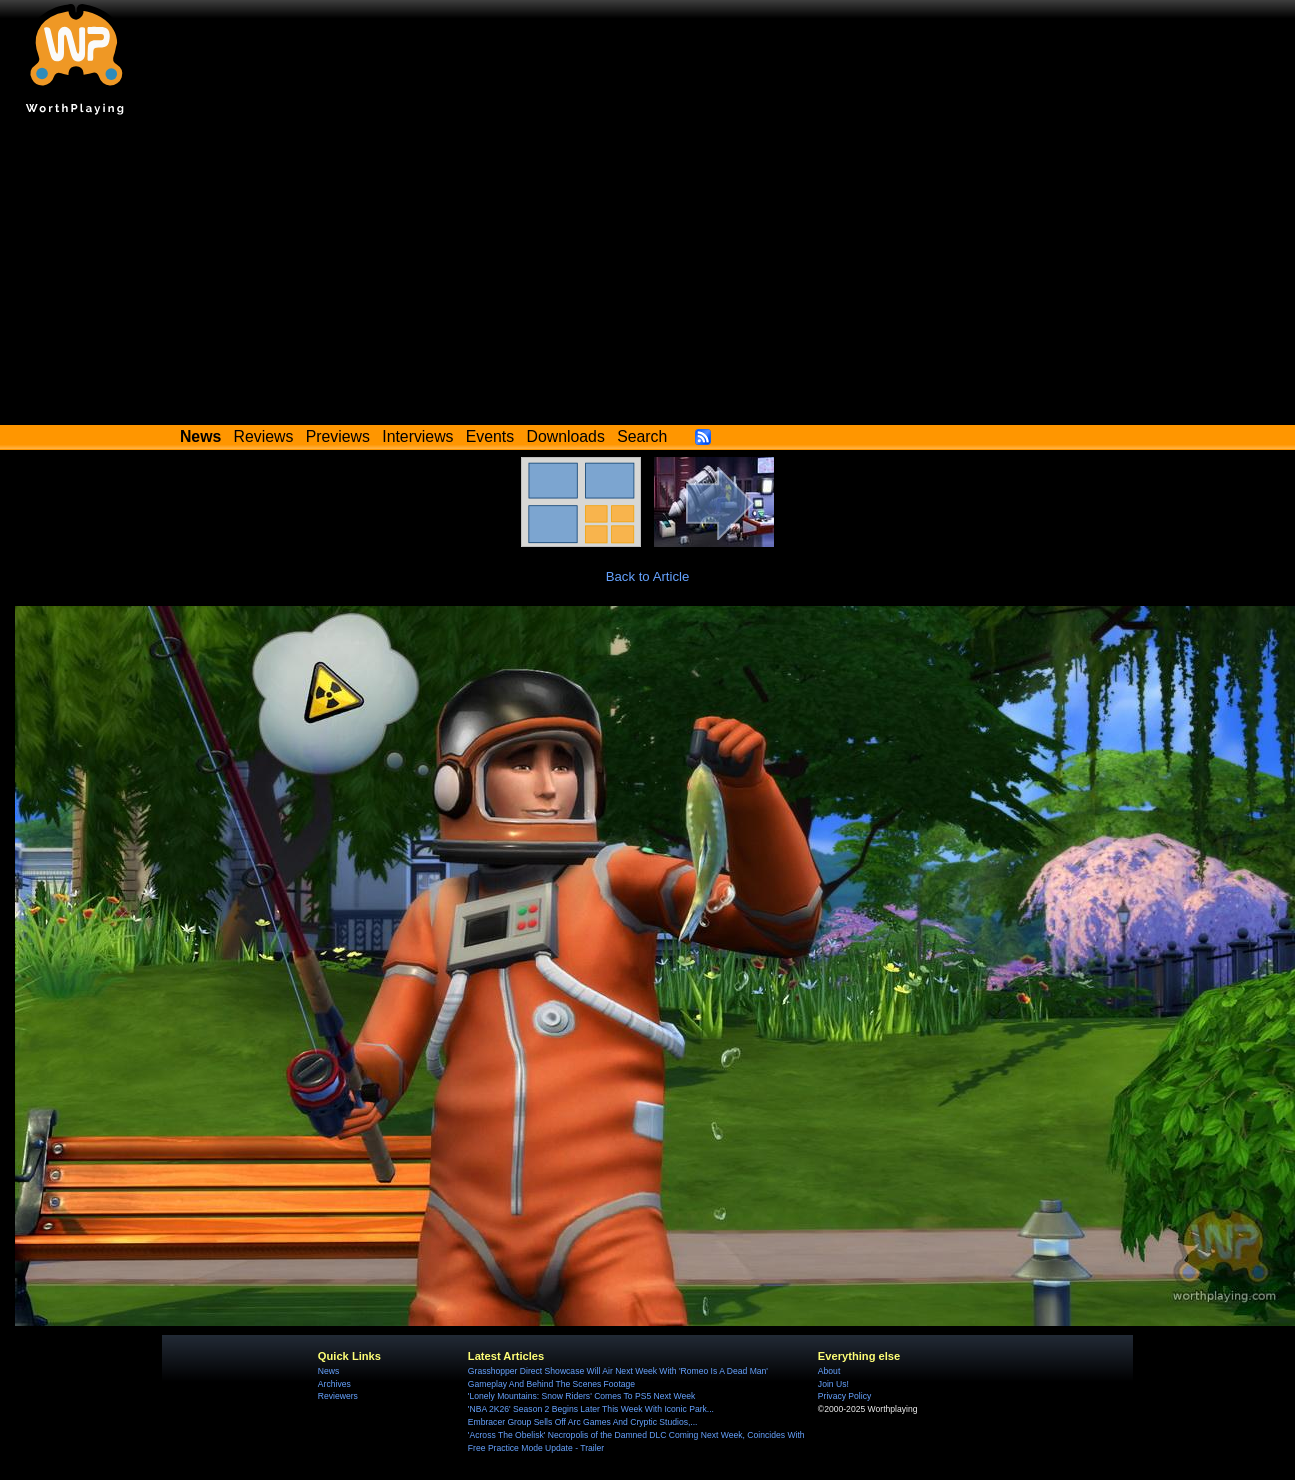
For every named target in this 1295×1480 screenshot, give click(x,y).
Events (490, 436)
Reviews (264, 436)
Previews (338, 436)
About (829, 1371)
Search (642, 436)
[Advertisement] (648, 275)
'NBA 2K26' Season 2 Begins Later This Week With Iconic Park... (591, 1409)
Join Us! (833, 1384)
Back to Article (648, 576)
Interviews (417, 436)
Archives (334, 1384)
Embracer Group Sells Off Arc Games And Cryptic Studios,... (583, 1422)
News (328, 1371)
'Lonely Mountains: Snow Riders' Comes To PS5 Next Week (582, 1396)
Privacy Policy (844, 1396)
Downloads (566, 436)
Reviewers (338, 1396)
